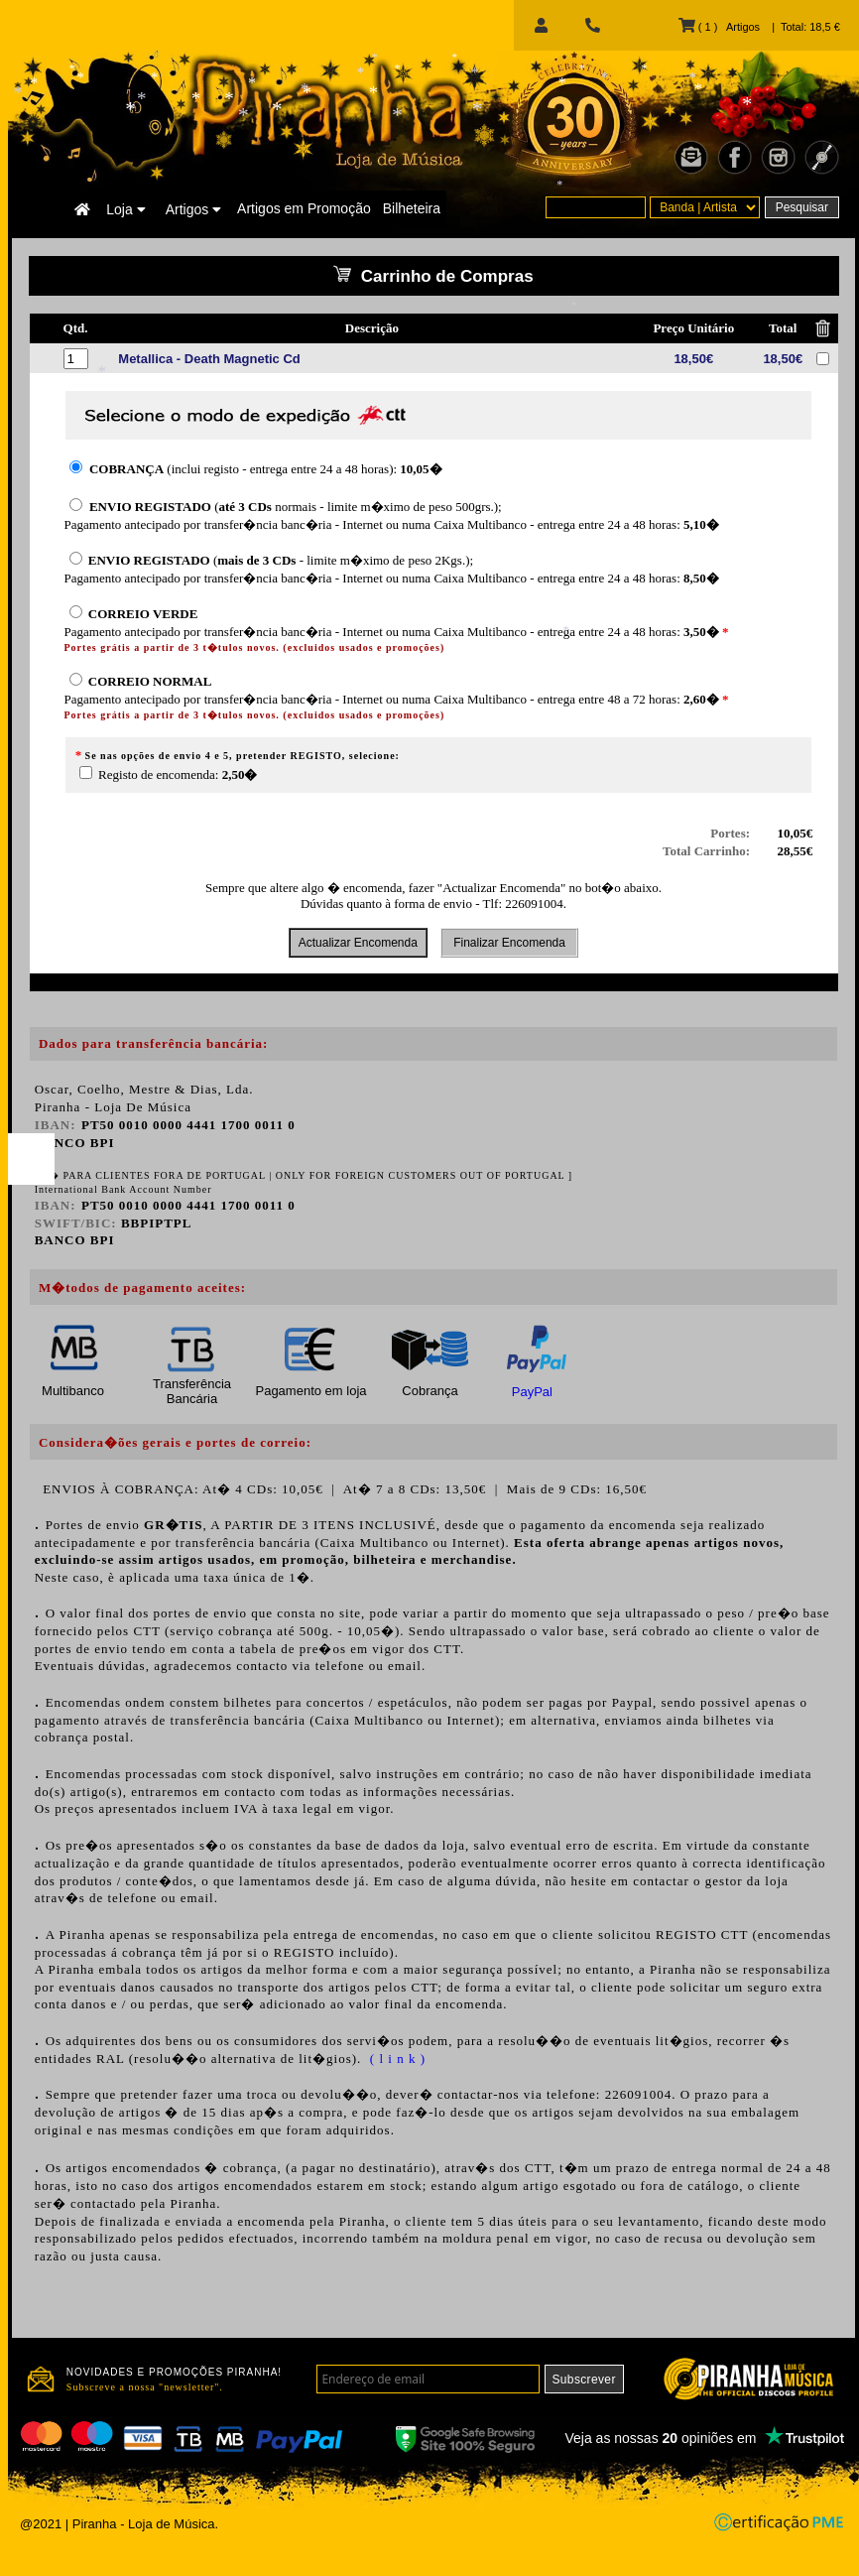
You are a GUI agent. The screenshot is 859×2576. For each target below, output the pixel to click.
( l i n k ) (396, 2058)
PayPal (532, 1391)
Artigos (193, 209)
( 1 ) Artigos (719, 27)
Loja (125, 209)
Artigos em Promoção (304, 208)
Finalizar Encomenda (509, 943)
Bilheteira (411, 208)
